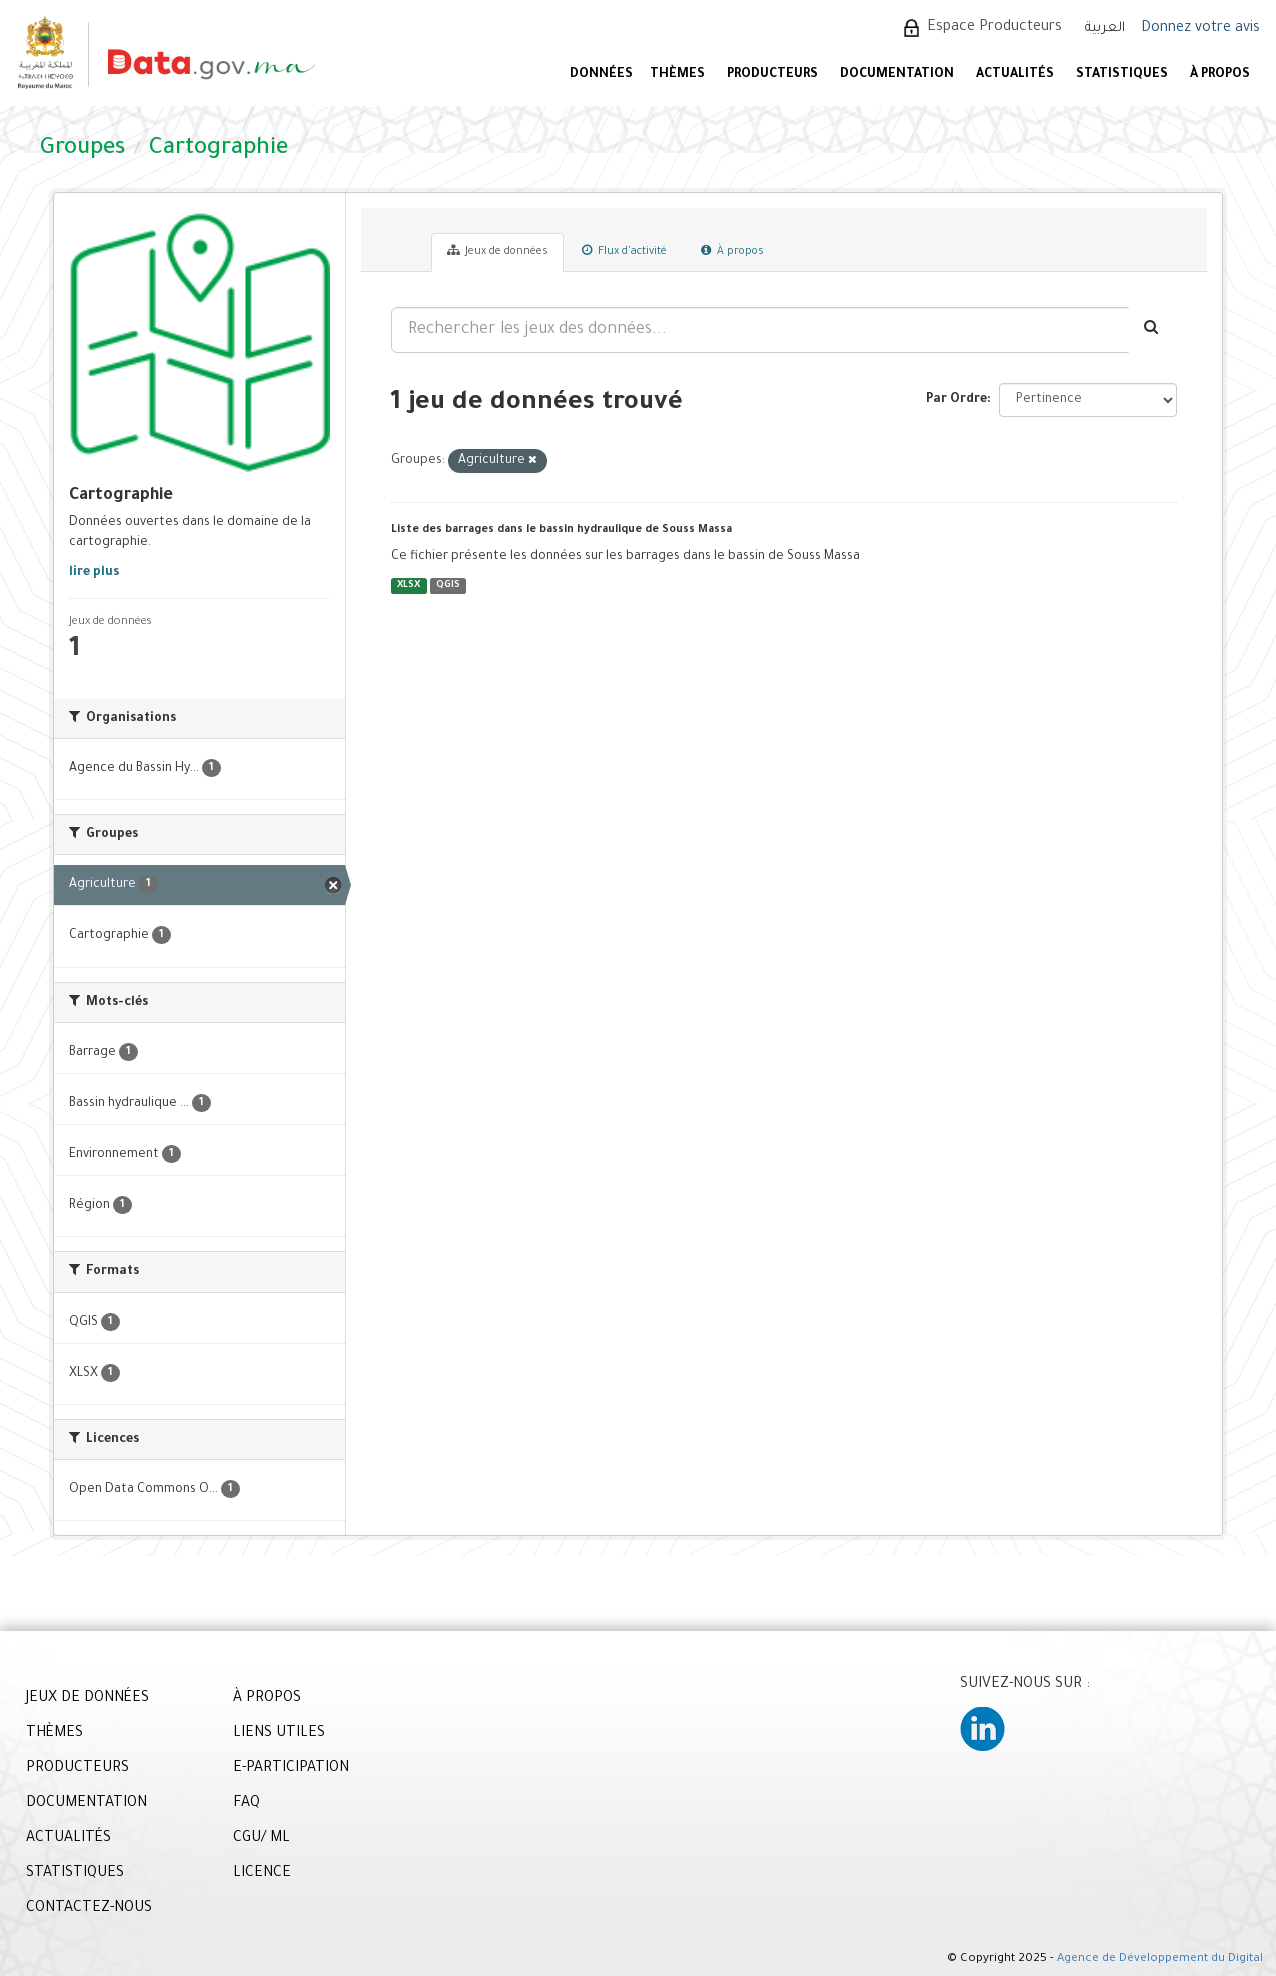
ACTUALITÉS (1015, 75)
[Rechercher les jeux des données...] (760, 330)
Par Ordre (956, 400)
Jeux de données (497, 251)
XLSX (408, 585)
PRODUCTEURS (772, 75)
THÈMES (54, 1734)
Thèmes (677, 75)
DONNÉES (601, 75)
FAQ (246, 1804)
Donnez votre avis (1200, 29)
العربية (1105, 28)
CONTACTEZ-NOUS (89, 1909)
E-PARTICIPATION (291, 1769)
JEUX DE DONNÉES (87, 1699)
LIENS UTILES (279, 1734)
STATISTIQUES (1122, 75)
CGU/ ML (261, 1839)
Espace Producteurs (994, 28)
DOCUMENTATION (897, 75)
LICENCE (262, 1874)
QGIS (448, 585)
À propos (732, 251)
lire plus (94, 573)
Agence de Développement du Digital (1160, 1959)
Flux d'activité (624, 251)
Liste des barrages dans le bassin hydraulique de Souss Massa (561, 530)
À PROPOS (1220, 75)
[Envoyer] (1152, 330)
